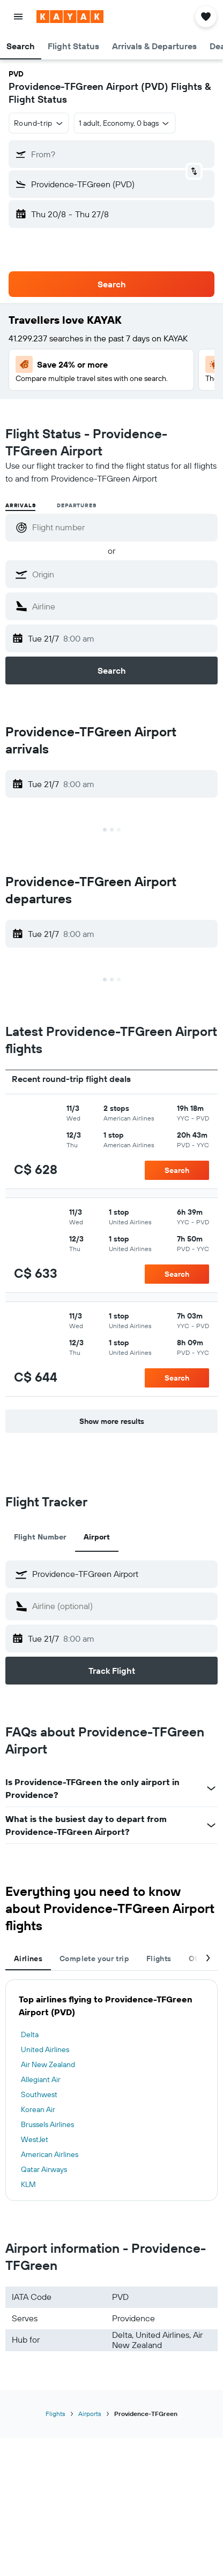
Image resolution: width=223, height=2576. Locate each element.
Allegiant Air (41, 2079)
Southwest (39, 2094)
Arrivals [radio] (20, 505)
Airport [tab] (97, 1537)
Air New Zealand (48, 2064)
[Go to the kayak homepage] (69, 16)
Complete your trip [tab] (94, 1958)
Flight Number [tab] (40, 1537)
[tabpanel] (111, 2090)
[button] (18, 16)
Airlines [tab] (28, 1958)
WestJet (34, 2139)
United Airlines (45, 2049)
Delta (30, 2034)
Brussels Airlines (47, 2124)
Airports (89, 2414)
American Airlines (49, 2154)
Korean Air (38, 2109)
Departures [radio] (76, 505)
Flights (55, 2414)
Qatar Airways (44, 2169)
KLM (28, 2184)
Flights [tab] (159, 1958)
